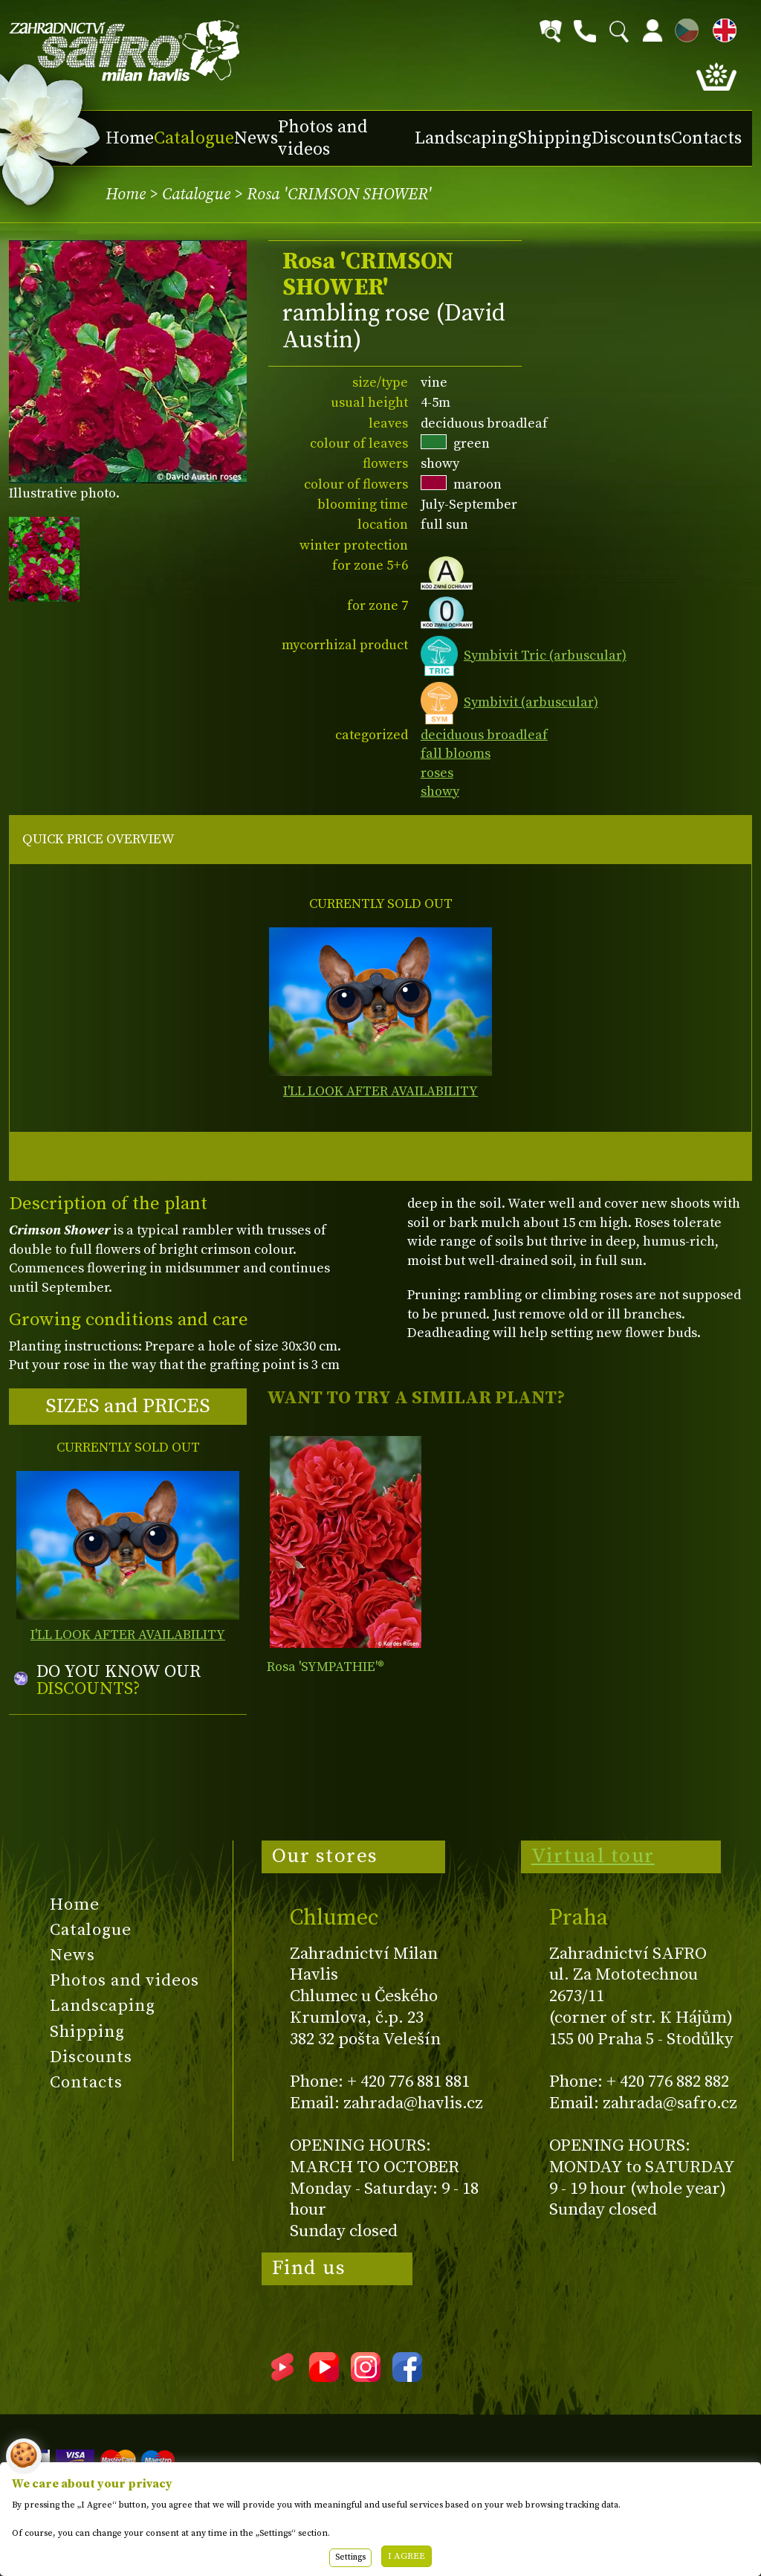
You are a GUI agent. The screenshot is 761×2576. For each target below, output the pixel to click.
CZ (683, 27)
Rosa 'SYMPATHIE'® (325, 1666)
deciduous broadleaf (484, 735)
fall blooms (455, 753)
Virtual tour (593, 1856)
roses (437, 773)
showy (440, 791)
